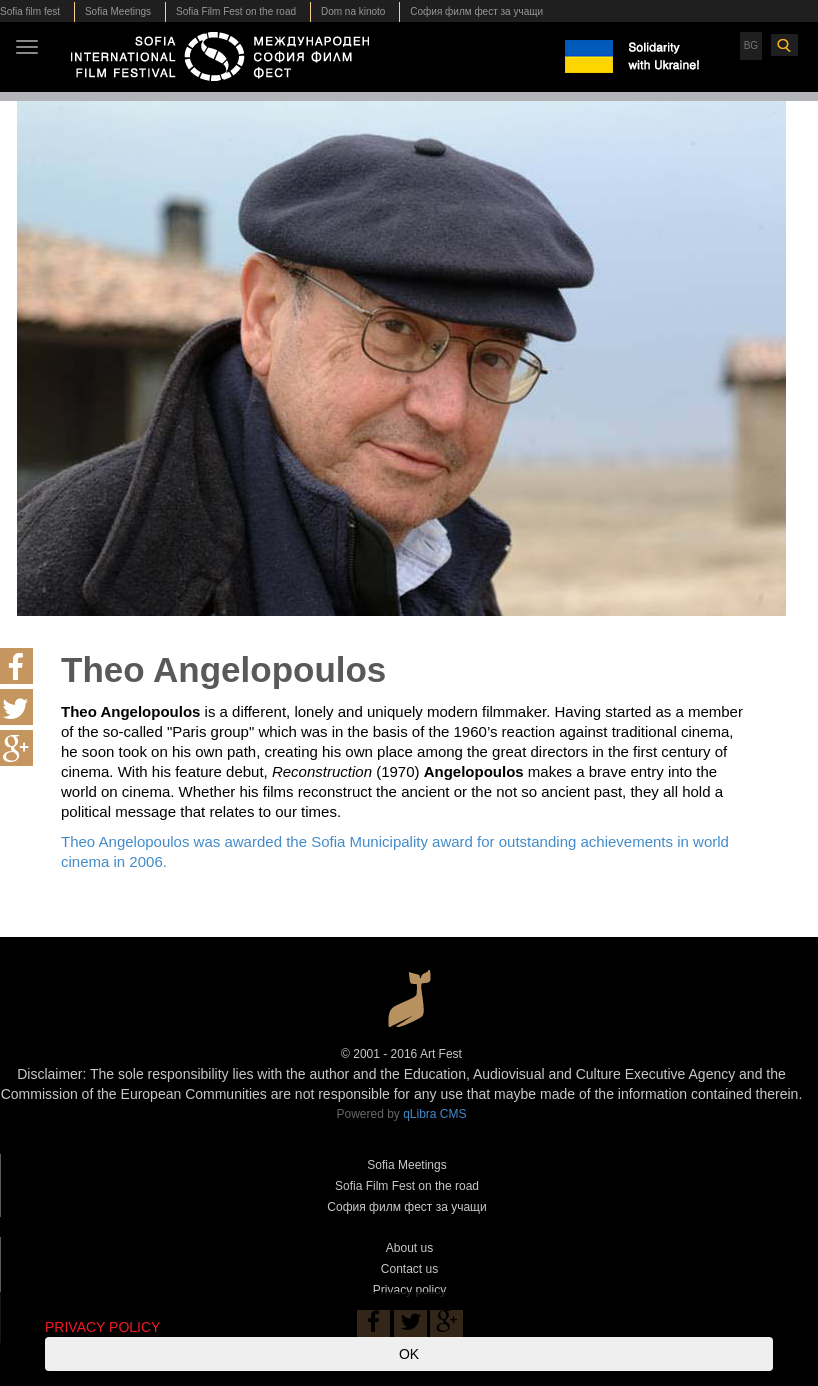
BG (751, 45)
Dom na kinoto (353, 11)
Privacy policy (409, 1290)
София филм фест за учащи (476, 11)
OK (409, 1354)
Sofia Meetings (118, 11)
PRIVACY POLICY (102, 1327)
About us (409, 1248)
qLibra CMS (434, 1114)
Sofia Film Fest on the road (236, 11)
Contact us (409, 1269)
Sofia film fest (30, 11)
